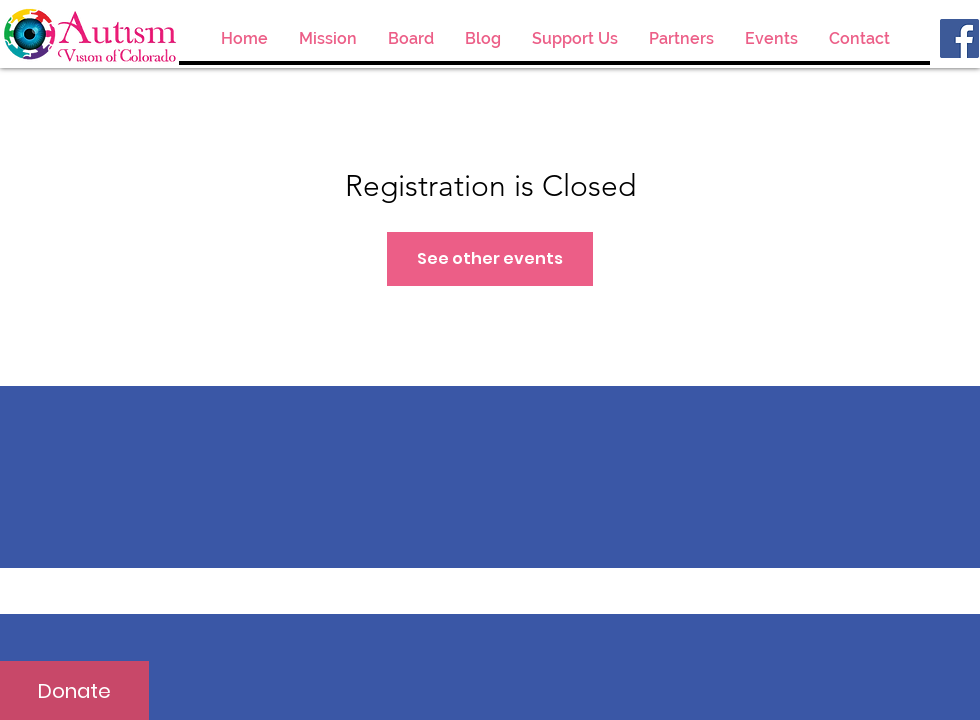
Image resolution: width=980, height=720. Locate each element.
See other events (490, 258)
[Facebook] (959, 38)
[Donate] (74, 690)
